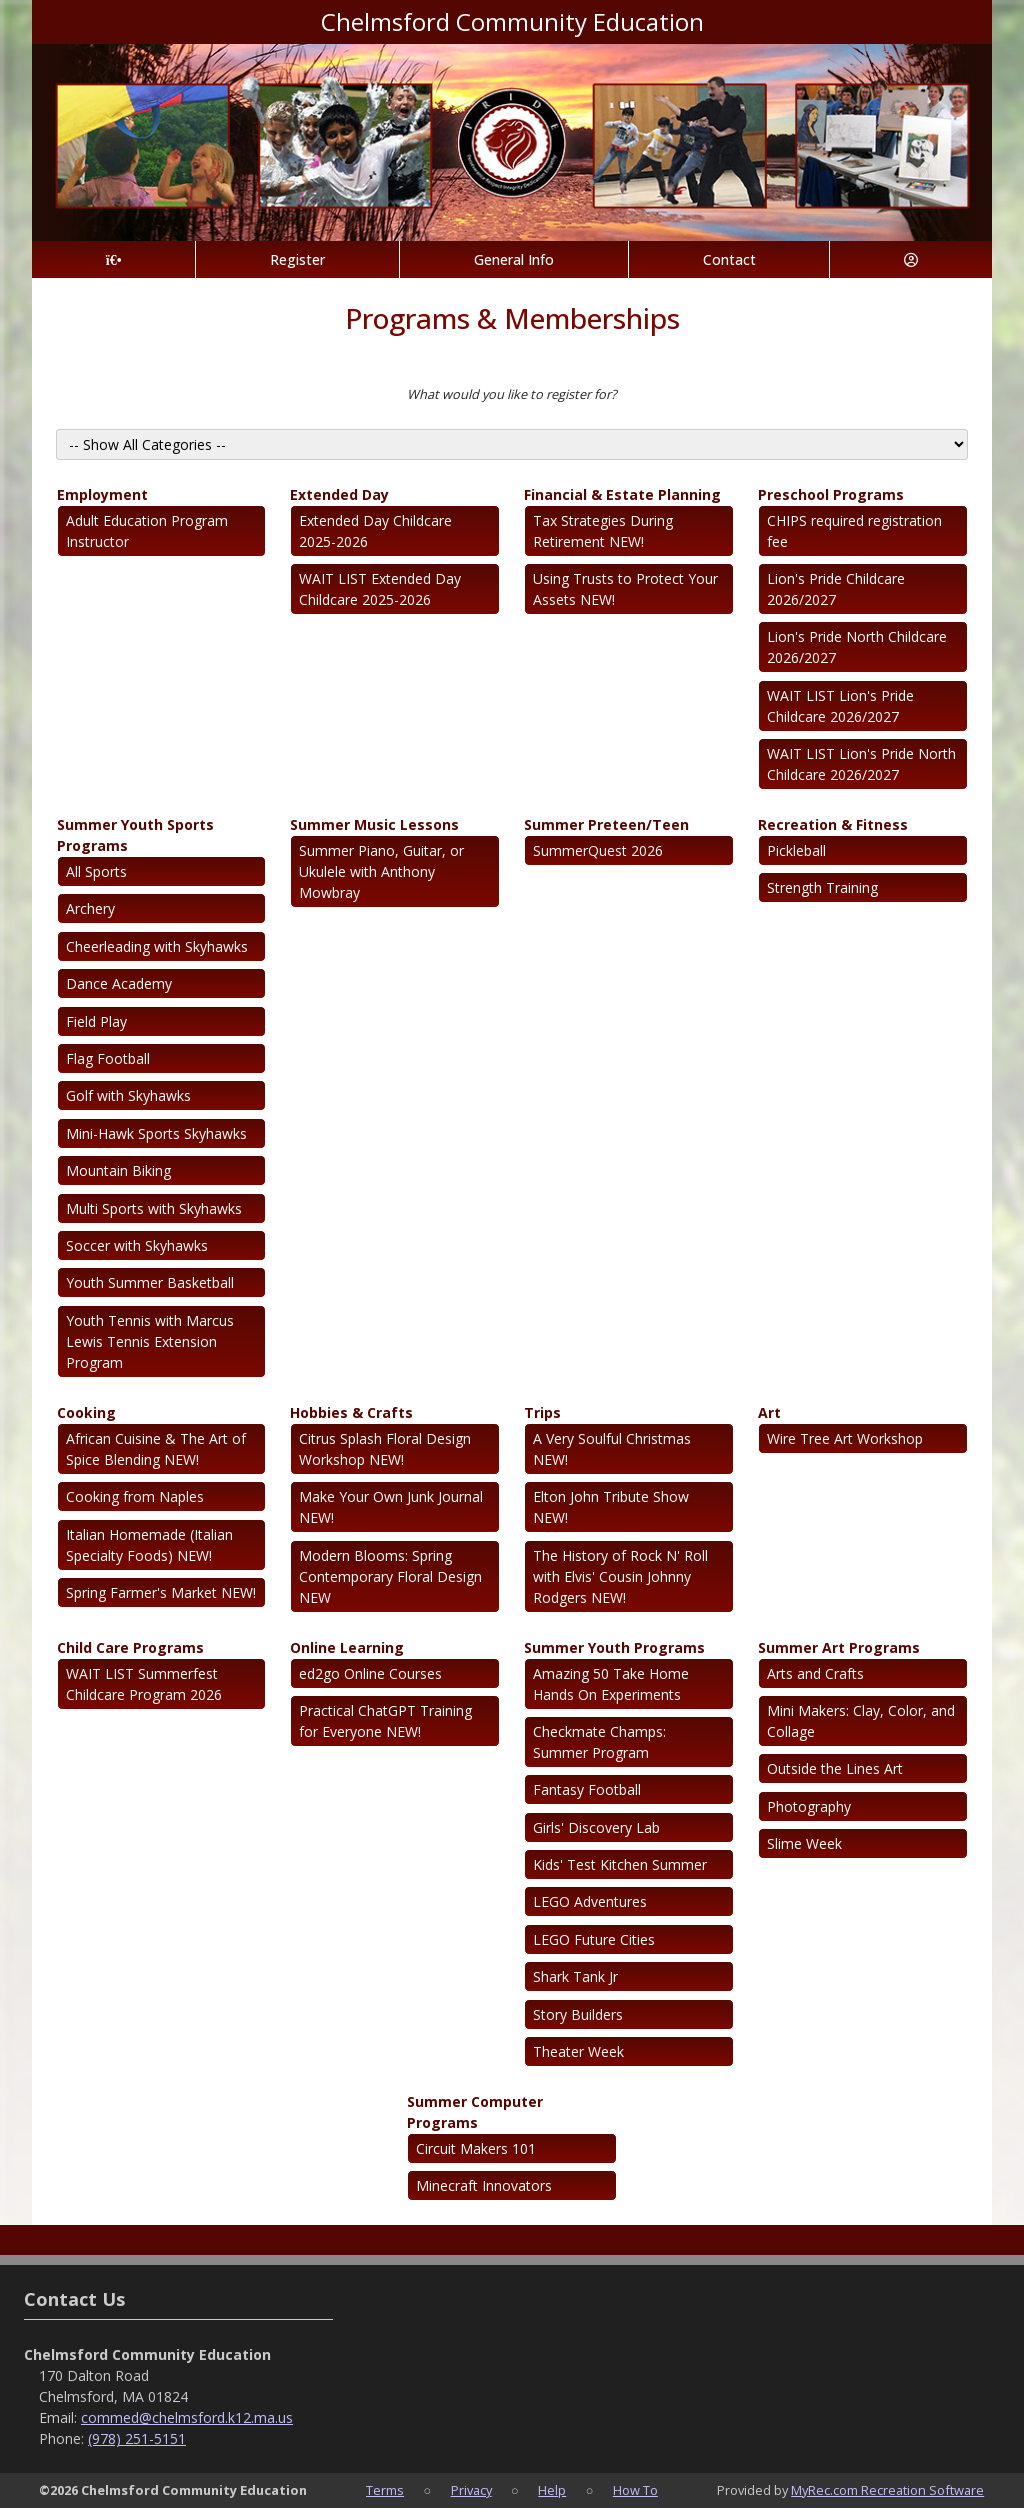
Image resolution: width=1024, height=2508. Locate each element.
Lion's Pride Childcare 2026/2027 (836, 589)
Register (297, 259)
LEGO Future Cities (594, 1939)
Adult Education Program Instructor (147, 531)
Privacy (471, 2490)
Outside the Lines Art (835, 1768)
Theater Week (578, 2051)
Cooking (86, 1412)
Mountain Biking (118, 1170)
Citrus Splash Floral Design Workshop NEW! (385, 1449)
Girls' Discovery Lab (596, 1827)
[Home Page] (113, 259)
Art (769, 1412)
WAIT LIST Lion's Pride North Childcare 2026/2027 (861, 764)
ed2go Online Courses (370, 1673)
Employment (102, 494)
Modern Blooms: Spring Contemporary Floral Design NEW (390, 1576)
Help (552, 2490)
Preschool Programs (831, 494)
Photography (809, 1806)
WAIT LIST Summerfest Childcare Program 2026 (144, 1684)
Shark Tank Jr (575, 1976)
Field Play (96, 1021)
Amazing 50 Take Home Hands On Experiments (611, 1684)
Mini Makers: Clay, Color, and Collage (861, 1721)
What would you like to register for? (512, 394)
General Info (514, 259)
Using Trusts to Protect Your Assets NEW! (625, 589)
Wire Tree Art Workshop (845, 1438)
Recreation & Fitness (833, 824)
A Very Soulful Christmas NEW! (612, 1449)
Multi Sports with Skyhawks (154, 1208)
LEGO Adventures (590, 1901)
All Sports (96, 871)
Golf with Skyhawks (128, 1095)
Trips (542, 1412)
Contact (729, 259)
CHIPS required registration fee (854, 531)
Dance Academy (119, 983)
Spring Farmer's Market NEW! (161, 1592)
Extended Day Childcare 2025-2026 (375, 531)
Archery (90, 908)
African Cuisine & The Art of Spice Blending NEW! (156, 1449)
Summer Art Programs (839, 1647)
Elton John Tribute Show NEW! (611, 1507)
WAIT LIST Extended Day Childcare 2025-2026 (380, 589)
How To (635, 2490)
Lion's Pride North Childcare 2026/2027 (857, 647)
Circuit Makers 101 (476, 2148)
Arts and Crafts (815, 1673)
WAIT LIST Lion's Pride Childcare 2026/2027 (840, 706)
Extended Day (339, 494)
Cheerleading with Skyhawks (157, 946)
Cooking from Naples (135, 1496)
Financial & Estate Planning (622, 494)
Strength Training (822, 887)
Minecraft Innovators (484, 2185)
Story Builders (578, 2014)
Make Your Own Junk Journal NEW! (391, 1507)
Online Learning (347, 1647)
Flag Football (108, 1058)
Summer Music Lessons (374, 824)
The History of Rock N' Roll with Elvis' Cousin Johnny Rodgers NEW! (620, 1576)
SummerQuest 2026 (598, 850)
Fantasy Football (587, 1789)
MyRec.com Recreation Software (887, 2490)
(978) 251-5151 (137, 2438)
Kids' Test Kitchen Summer (620, 1864)
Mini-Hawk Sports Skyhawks (156, 1133)
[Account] (911, 259)
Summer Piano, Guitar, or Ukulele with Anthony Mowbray (381, 871)
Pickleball (796, 850)
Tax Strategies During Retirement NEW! (603, 531)
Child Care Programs (130, 1647)
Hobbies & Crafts (351, 1412)
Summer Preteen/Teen (606, 824)
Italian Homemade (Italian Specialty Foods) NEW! (149, 1545)
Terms (385, 2490)
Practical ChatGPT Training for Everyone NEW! (385, 1721)
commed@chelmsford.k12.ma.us (187, 2417)
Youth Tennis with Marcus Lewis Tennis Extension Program (150, 1341)
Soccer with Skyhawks (137, 1245)
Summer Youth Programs (614, 1647)
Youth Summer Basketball (150, 1282)
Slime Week (804, 1843)
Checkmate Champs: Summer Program (599, 1742)
